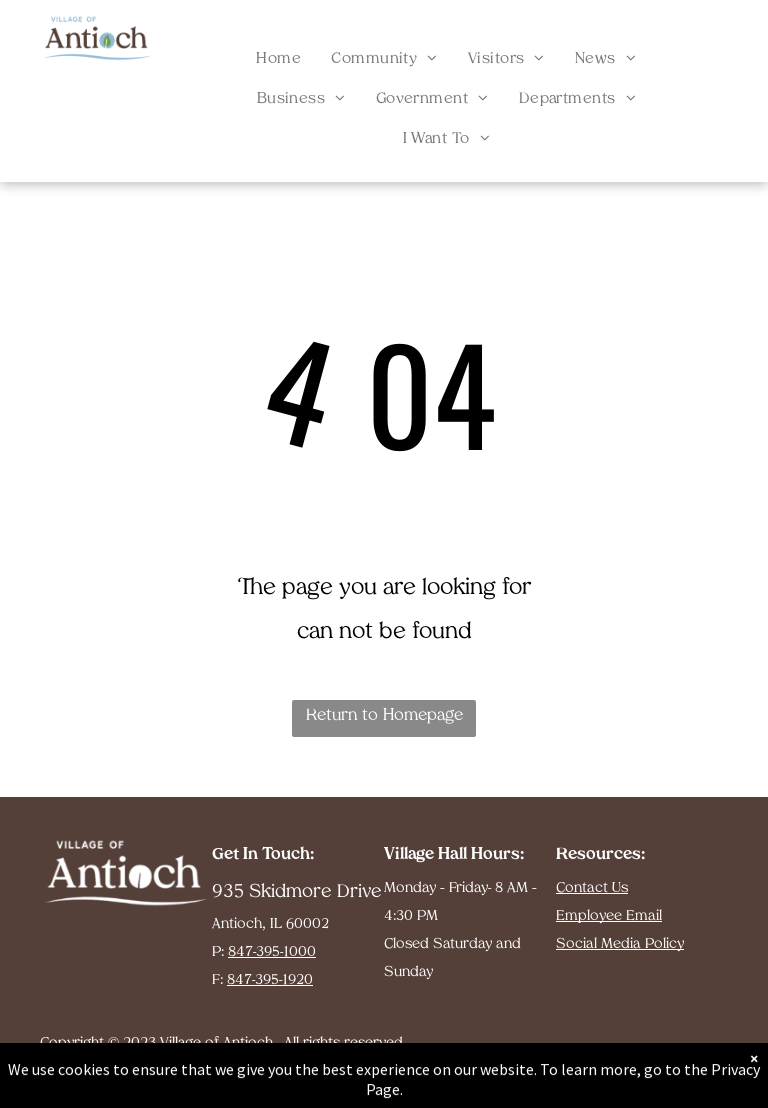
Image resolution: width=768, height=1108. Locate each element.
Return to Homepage (384, 716)
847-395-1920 (270, 980)
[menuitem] (278, 60)
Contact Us (592, 888)
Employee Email (609, 916)
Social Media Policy (620, 944)
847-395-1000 (272, 952)
